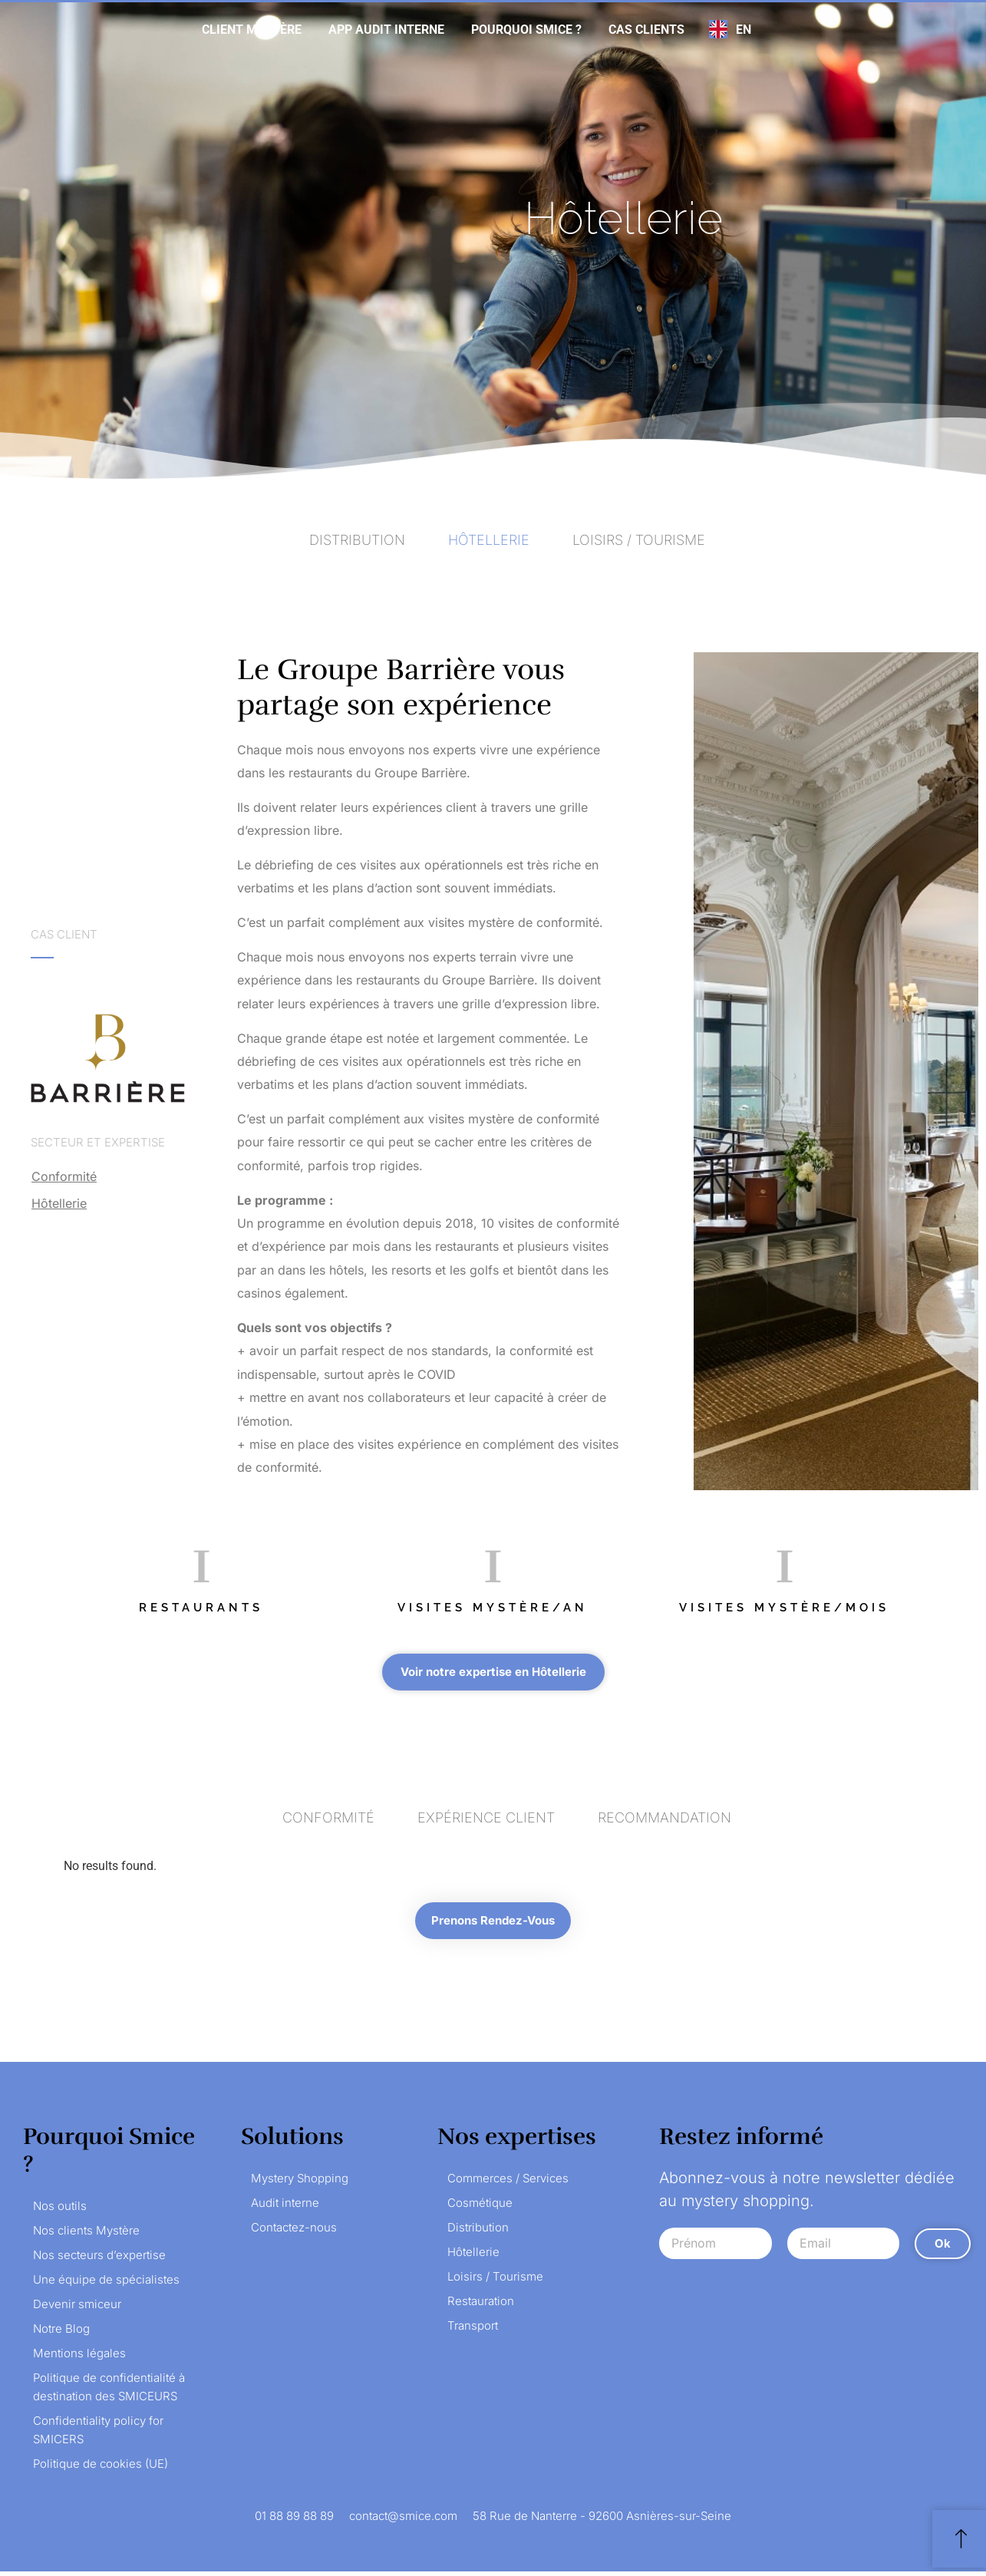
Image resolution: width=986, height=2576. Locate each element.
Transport (472, 2330)
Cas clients (646, 29)
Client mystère (252, 29)
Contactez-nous (294, 2232)
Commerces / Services (508, 2182)
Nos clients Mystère (86, 2235)
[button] (493, 1672)
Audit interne (285, 2207)
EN (743, 29)
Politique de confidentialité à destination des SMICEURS (109, 2391)
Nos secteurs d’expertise (99, 2259)
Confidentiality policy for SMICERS (98, 2434)
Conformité (64, 1176)
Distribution (478, 2232)
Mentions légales (79, 2357)
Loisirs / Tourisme (495, 2281)
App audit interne (386, 29)
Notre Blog (61, 2333)
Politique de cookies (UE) (100, 2468)
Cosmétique (480, 2207)
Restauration (480, 2305)
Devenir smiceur (77, 2308)
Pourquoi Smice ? (526, 29)
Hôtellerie (59, 1203)
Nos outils (60, 2210)
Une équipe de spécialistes (106, 2284)
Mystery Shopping (299, 2182)
